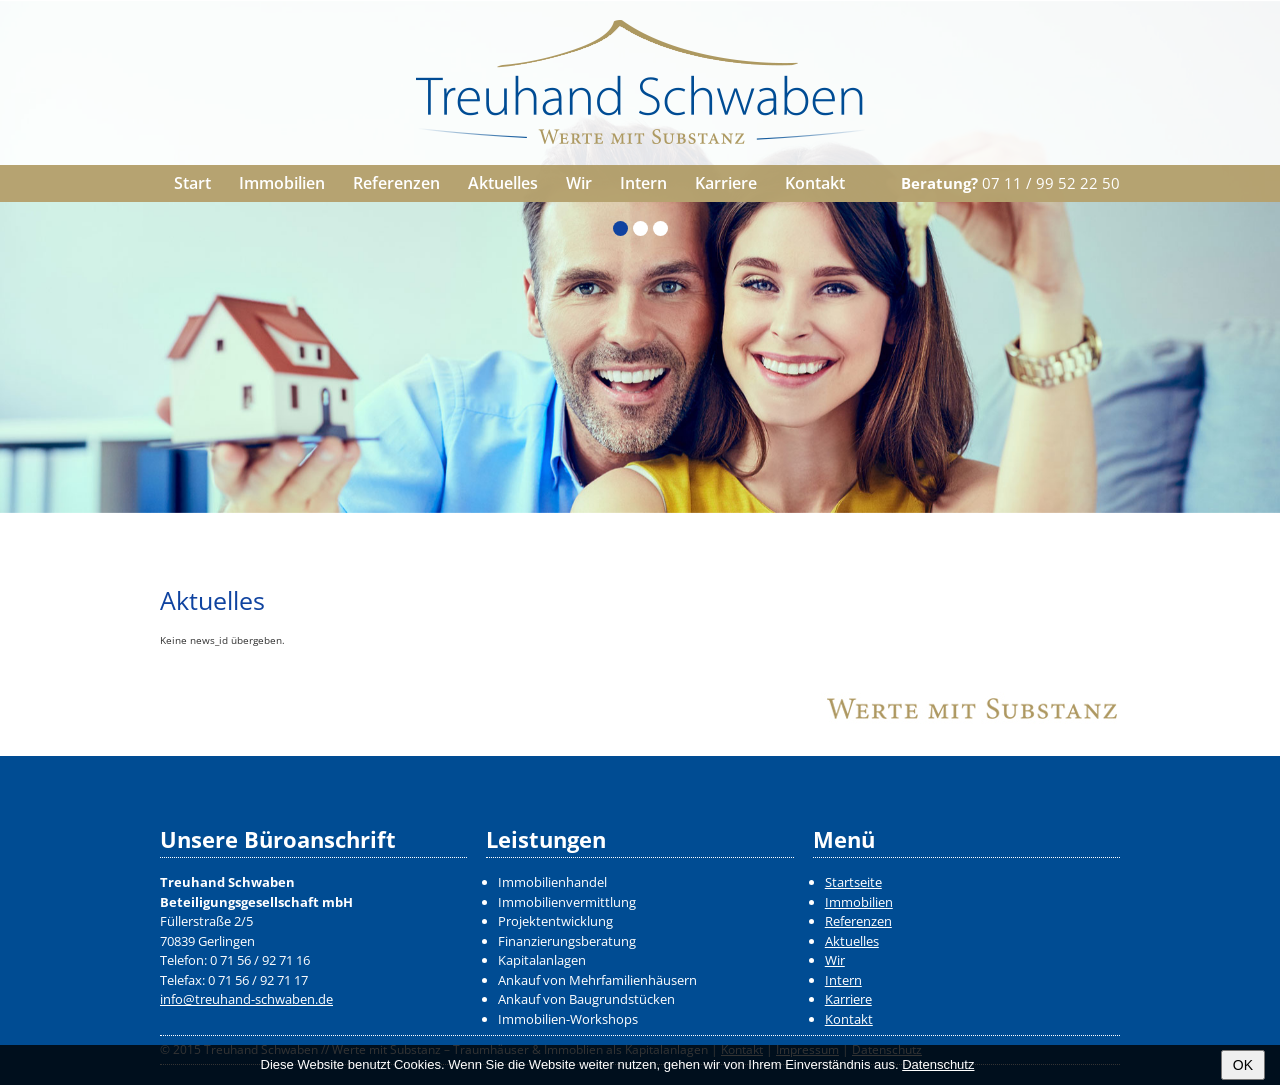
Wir (579, 183)
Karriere (726, 183)
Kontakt (815, 183)
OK (1243, 1065)
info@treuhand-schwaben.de (246, 999)
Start (192, 183)
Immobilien (282, 183)
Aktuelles (503, 183)
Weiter (1257, 491)
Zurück (23, 491)
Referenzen (396, 183)
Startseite (853, 882)
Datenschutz (938, 1064)
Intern (643, 183)
